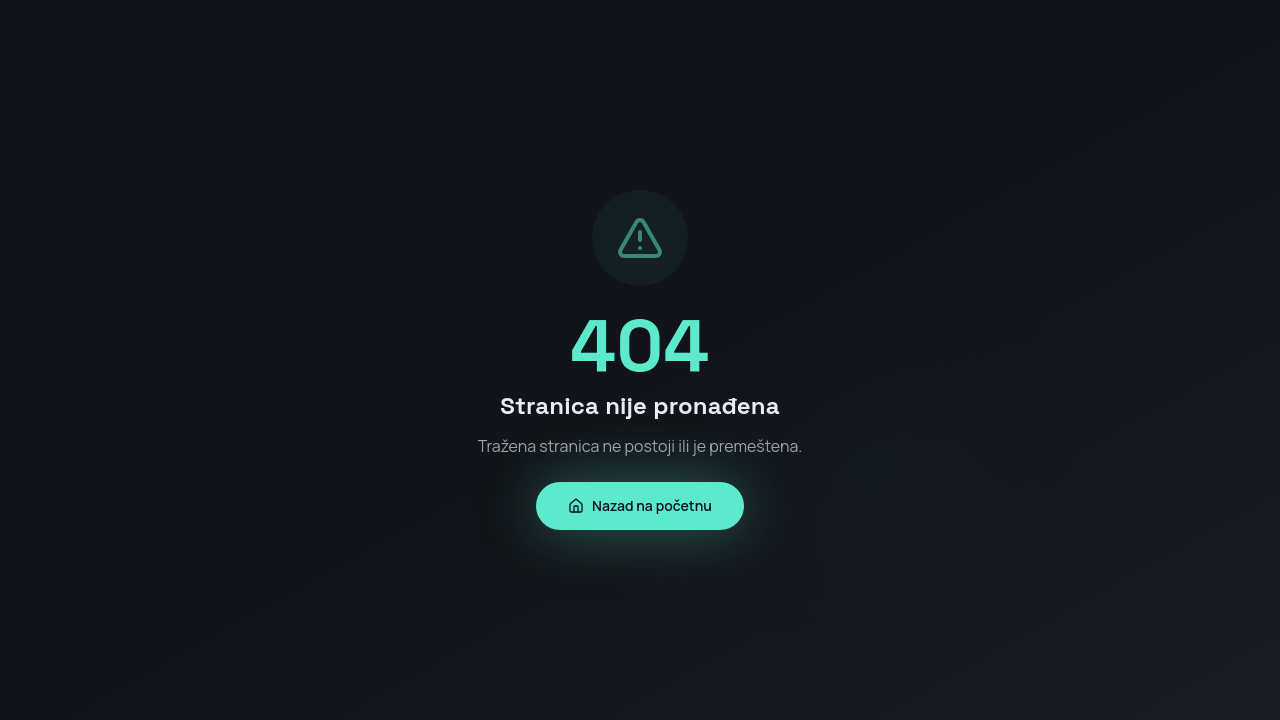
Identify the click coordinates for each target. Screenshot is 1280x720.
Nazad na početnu (640, 505)
